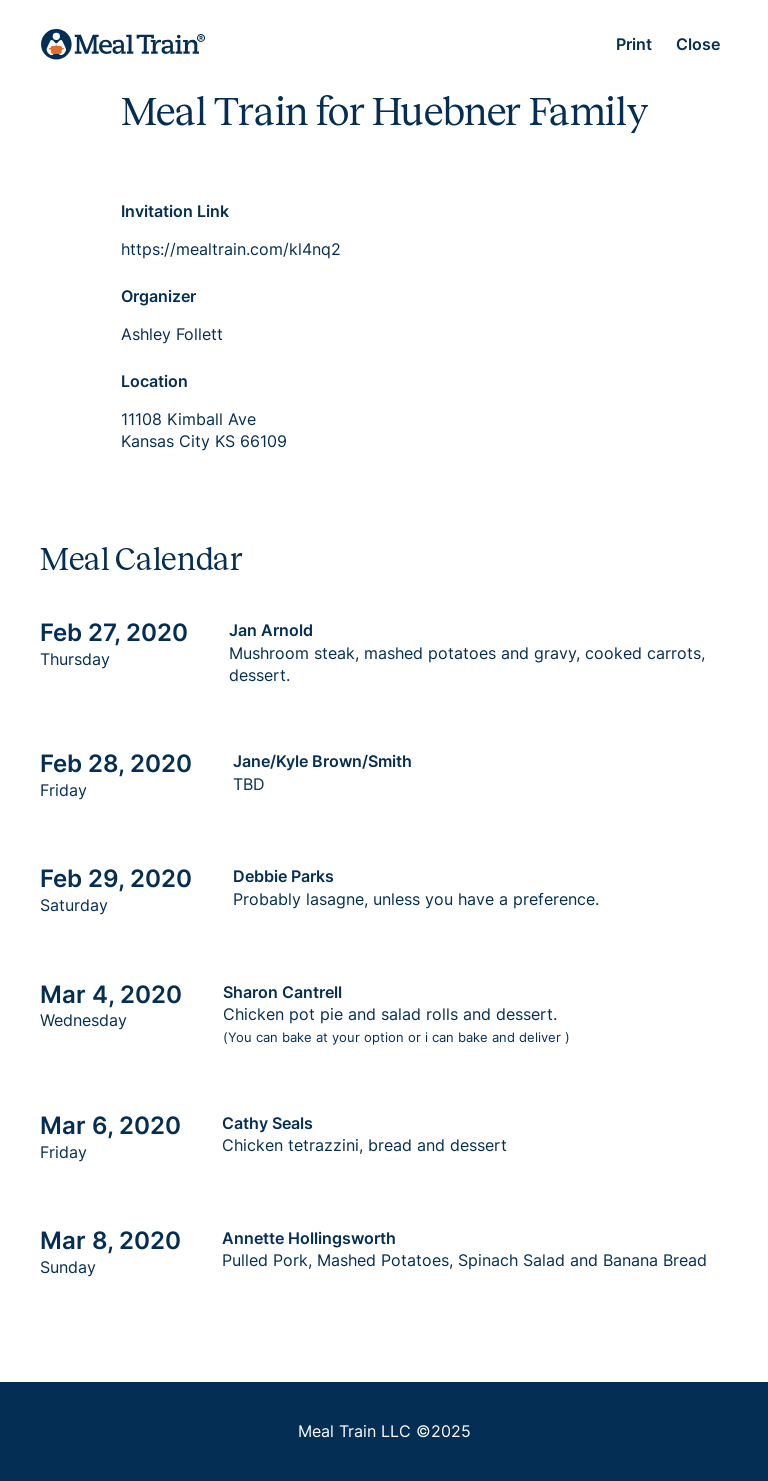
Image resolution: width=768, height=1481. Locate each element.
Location (154, 381)
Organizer (158, 296)
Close (698, 44)
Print (634, 44)
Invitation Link (175, 211)
